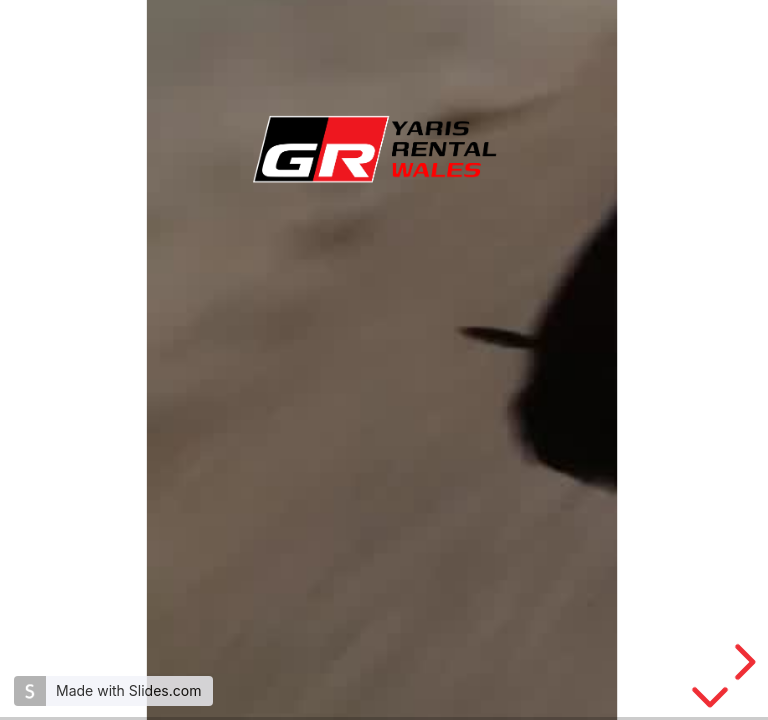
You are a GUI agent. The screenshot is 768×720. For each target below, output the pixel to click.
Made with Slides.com (128, 690)
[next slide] (742, 662)
